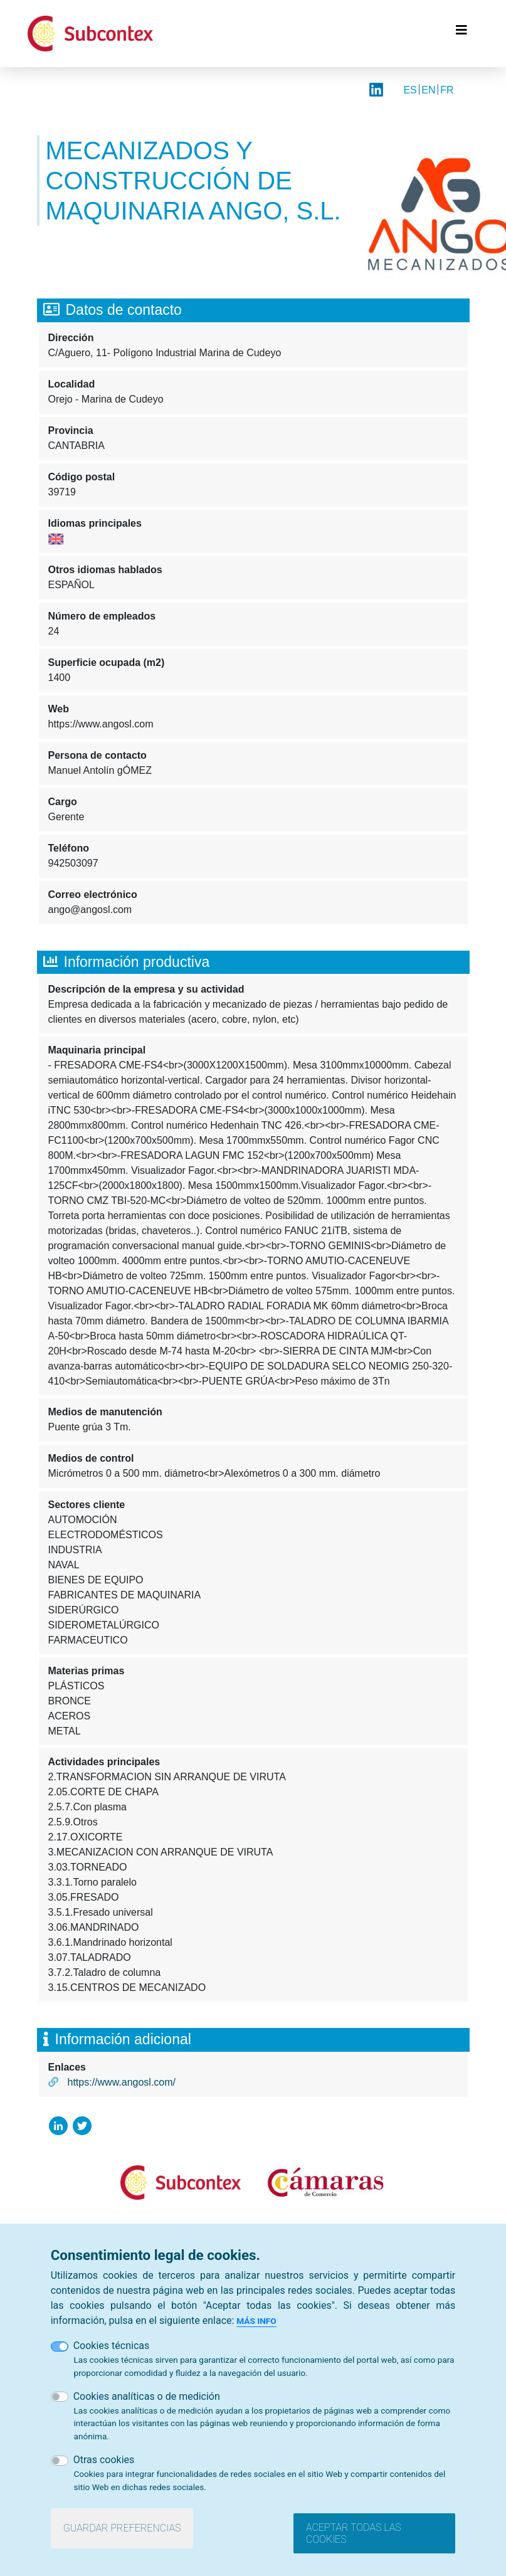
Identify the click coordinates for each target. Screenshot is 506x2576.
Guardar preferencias (122, 2528)
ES (409, 90)
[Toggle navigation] (461, 33)
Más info (256, 2321)
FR (446, 90)
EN (428, 90)
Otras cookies (104, 2460)
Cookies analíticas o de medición (146, 2396)
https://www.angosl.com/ (122, 2082)
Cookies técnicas (111, 2346)
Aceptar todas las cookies (353, 2533)
